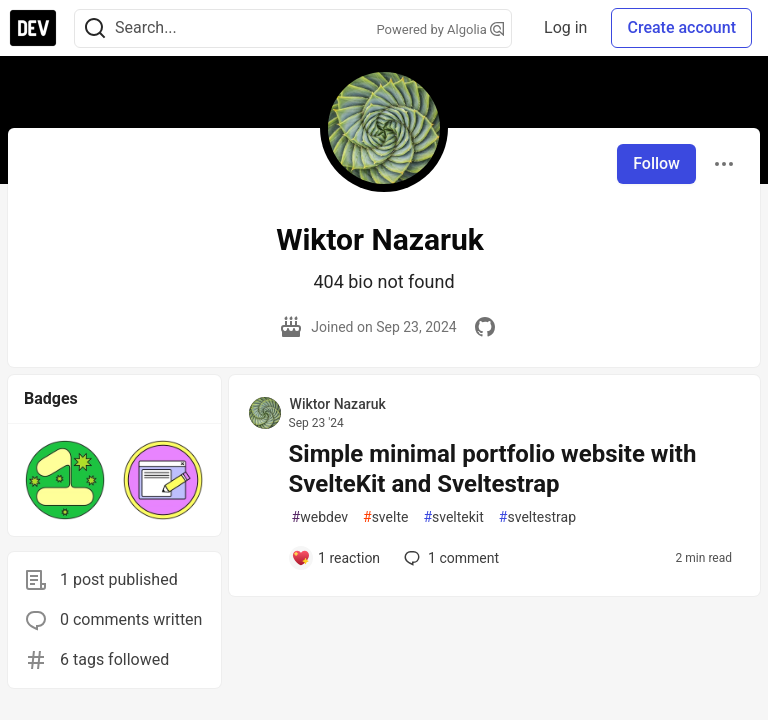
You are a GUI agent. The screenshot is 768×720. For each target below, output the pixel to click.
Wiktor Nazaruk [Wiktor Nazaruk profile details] (338, 404)
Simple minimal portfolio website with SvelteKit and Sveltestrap (493, 469)
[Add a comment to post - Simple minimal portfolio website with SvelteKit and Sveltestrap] (336, 558)
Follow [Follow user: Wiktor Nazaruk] (656, 163)
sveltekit (453, 517)
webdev (320, 517)
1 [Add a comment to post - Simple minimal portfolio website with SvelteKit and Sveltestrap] (449, 558)
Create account (681, 27)
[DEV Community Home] (33, 28)
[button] (65, 480)
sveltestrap (537, 517)
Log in (565, 27)
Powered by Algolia (441, 29)
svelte (385, 517)
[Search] (95, 28)
